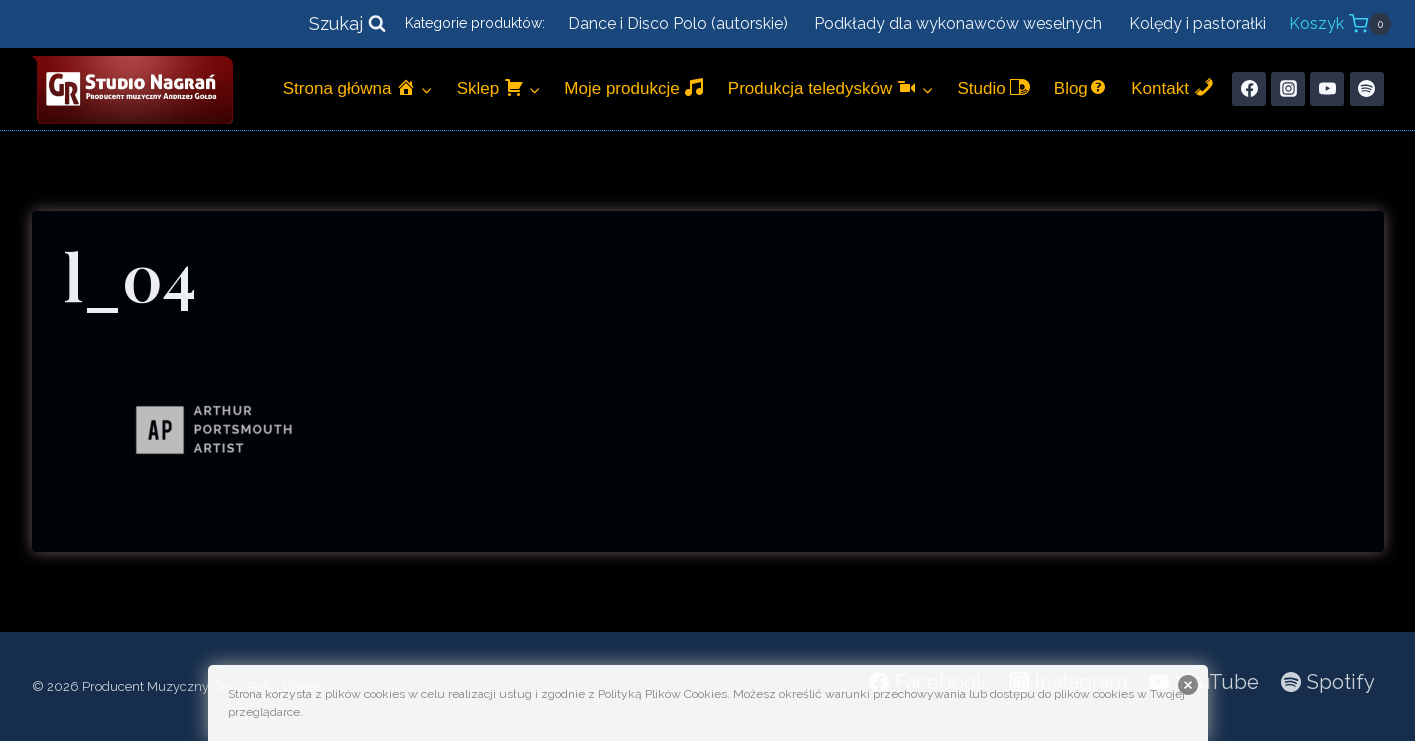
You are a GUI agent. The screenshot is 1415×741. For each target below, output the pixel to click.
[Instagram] (1288, 89)
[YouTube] (1327, 89)
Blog (1081, 87)
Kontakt (1172, 87)
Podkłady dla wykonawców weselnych (958, 23)
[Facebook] (1249, 89)
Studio (993, 87)
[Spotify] (1367, 89)
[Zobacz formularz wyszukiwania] (347, 24)
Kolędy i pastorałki (1197, 23)
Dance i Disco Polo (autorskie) (678, 23)
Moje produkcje (634, 87)
